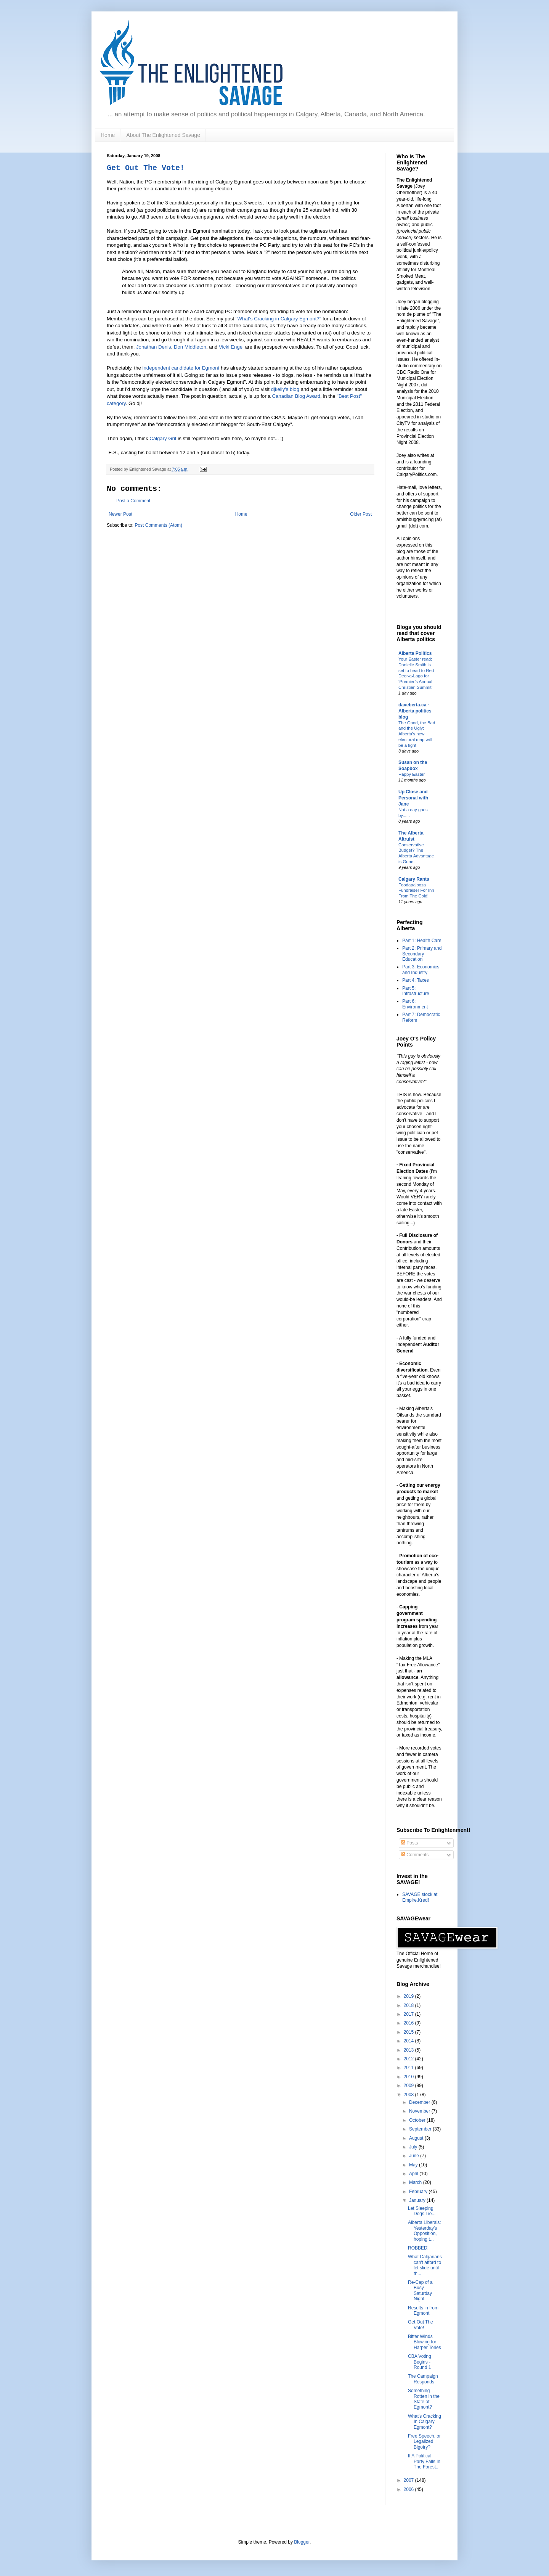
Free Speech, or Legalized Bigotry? (424, 2441)
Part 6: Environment (415, 1004)
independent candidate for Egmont (181, 368)
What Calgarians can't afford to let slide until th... (425, 2265)
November (420, 2111)
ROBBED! (418, 2248)
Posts (409, 1843)
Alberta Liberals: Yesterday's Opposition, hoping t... (424, 2231)
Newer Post (120, 514)
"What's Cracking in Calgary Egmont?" (278, 319)
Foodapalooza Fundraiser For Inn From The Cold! (416, 891)
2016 (409, 2023)
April (414, 2173)
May (414, 2165)
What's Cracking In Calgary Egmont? (424, 2422)
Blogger (302, 2542)
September (421, 2129)
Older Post (361, 514)
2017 (409, 2014)
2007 (409, 2480)
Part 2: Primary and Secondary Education (421, 953)
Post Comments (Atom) (158, 525)
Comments (415, 1854)
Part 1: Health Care (421, 940)
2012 (409, 2058)
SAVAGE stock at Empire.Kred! (419, 1897)
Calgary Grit (162, 438)
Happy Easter (411, 774)
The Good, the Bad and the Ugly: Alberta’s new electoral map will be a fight (416, 734)
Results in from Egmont (423, 2310)
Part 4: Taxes (415, 980)
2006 (409, 2489)
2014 (409, 2041)
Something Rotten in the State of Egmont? (424, 2399)
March (416, 2182)
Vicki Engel (231, 347)
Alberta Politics (415, 653)
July (414, 2147)
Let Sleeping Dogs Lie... (421, 2211)
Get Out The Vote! (146, 168)
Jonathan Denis (153, 347)
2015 (409, 2032)
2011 (409, 2067)
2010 (409, 2076)
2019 (409, 1996)
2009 (409, 2085)
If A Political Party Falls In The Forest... (424, 2461)
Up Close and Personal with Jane (413, 798)
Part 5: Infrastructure (415, 991)
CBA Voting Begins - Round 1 (419, 2362)
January (418, 2200)
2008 (409, 2094)
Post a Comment (133, 500)
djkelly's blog (285, 389)
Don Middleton (190, 347)
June (414, 2155)
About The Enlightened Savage (163, 135)
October (418, 2120)
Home (108, 135)
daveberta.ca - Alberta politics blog (415, 711)
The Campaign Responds (423, 2378)
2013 (409, 2050)
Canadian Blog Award (296, 396)
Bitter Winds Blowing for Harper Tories (424, 2342)
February (419, 2191)
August (417, 2138)
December (420, 2102)
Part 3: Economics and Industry (420, 969)
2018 (409, 2005)
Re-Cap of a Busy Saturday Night (420, 2290)
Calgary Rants (413, 879)
